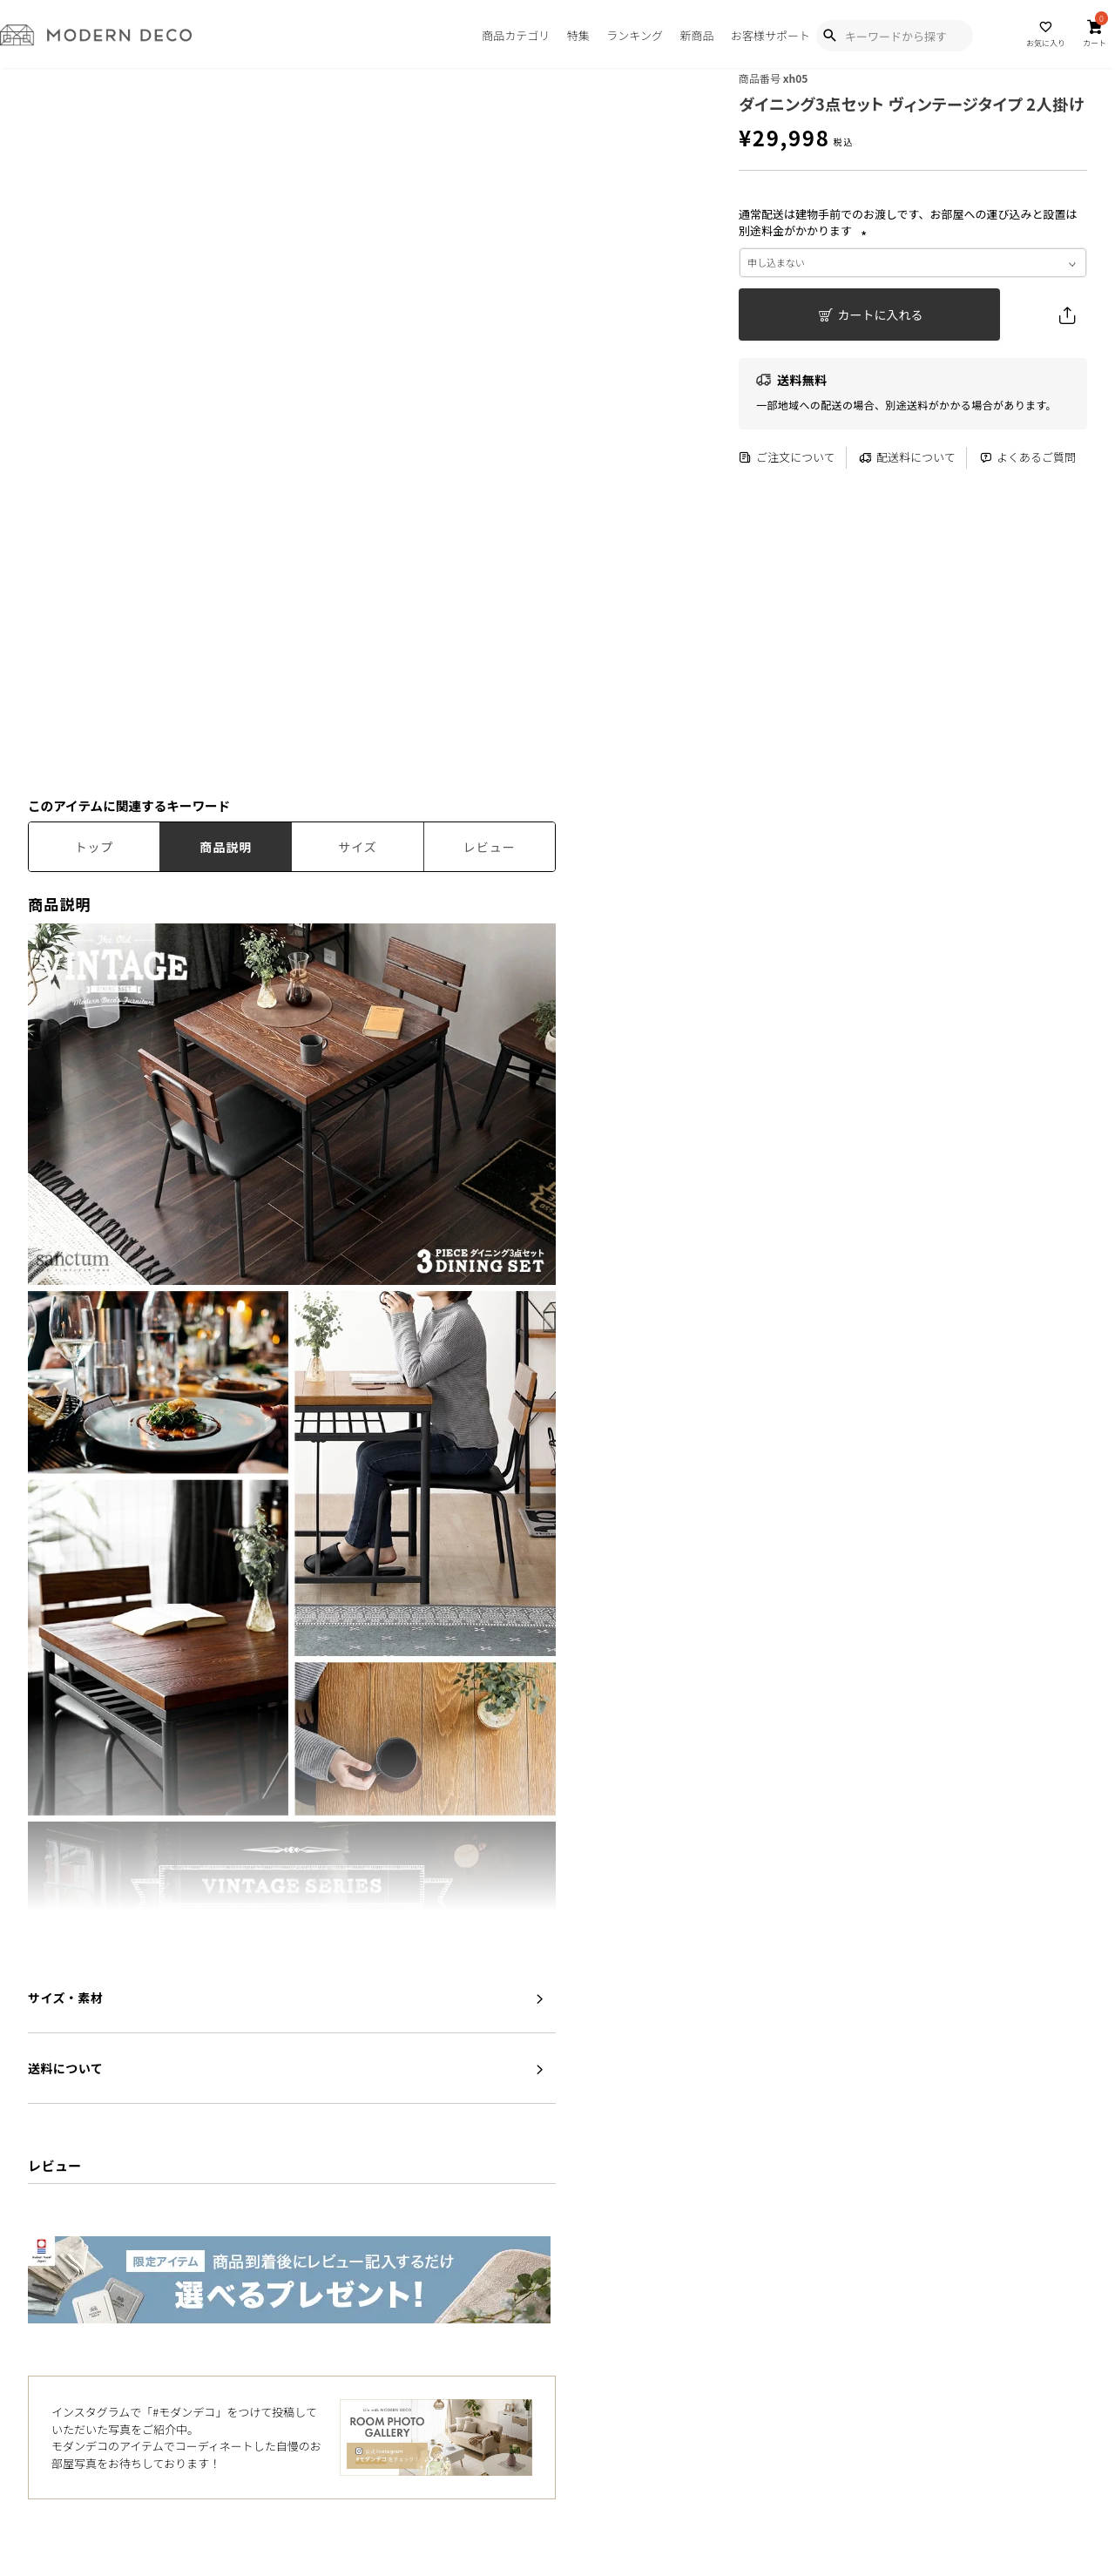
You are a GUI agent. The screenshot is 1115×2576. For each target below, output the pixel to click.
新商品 (696, 35)
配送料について (907, 458)
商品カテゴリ (516, 35)
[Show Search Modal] (829, 35)
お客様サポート (770, 35)
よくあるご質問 (1027, 458)
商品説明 (225, 846)
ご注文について (787, 458)
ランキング (634, 35)
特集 (578, 35)
